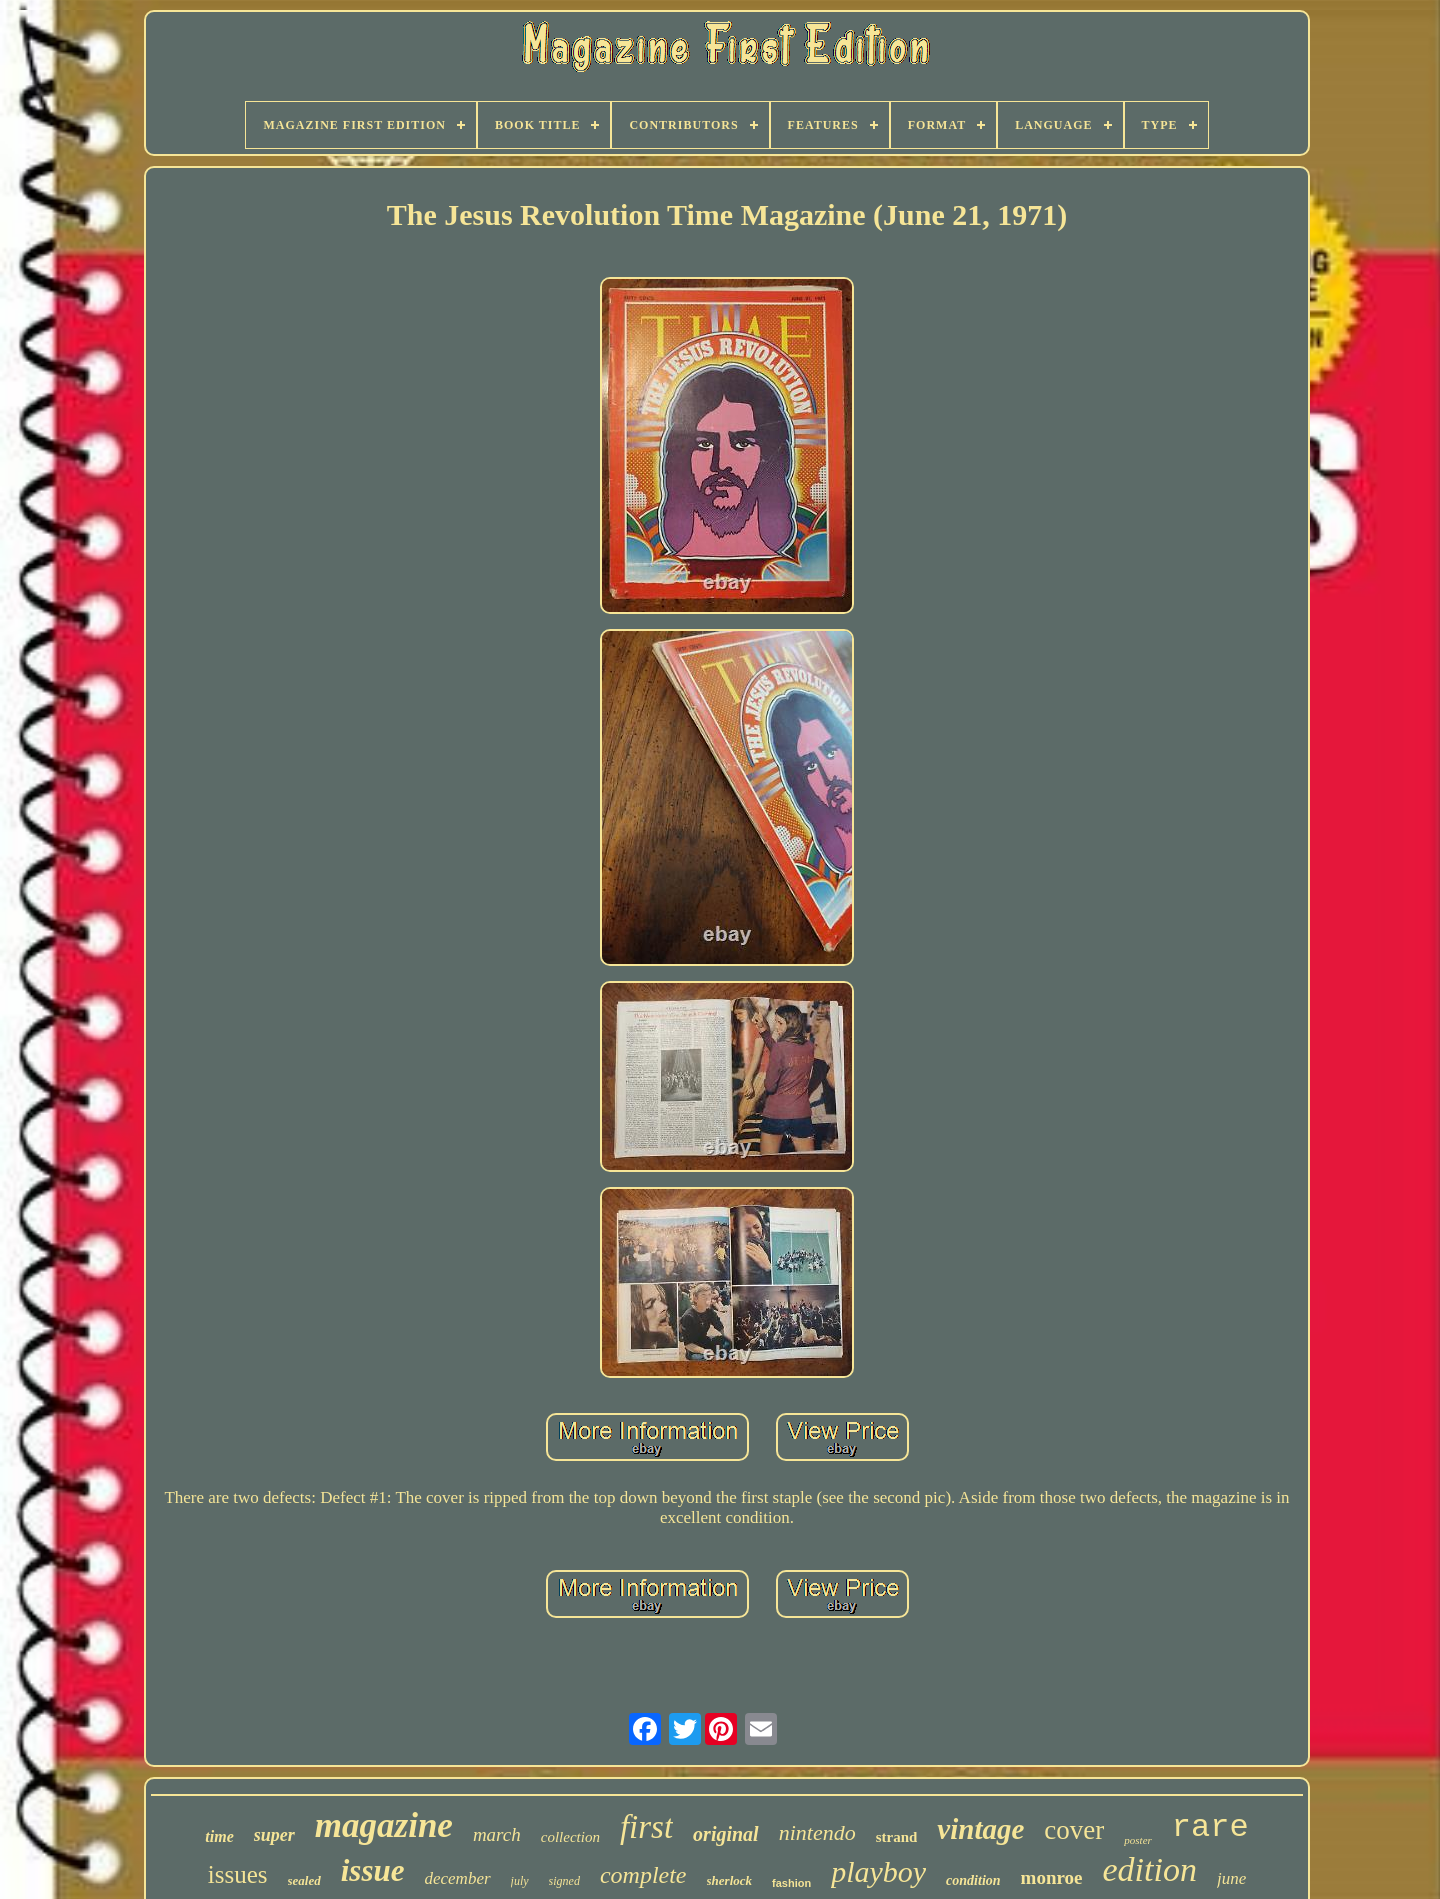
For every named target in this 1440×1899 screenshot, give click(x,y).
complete (643, 1875)
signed (564, 1881)
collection (570, 1837)
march (497, 1834)
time (219, 1836)
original (726, 1834)
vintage (980, 1829)
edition (1150, 1869)
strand (897, 1837)
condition (973, 1880)
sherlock (730, 1880)
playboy (878, 1871)
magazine (384, 1825)
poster (1138, 1840)
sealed (304, 1880)
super (274, 1835)
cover (1074, 1830)
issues (238, 1874)
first (646, 1827)
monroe (1052, 1877)
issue (373, 1870)
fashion (791, 1883)
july (520, 1881)
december (457, 1878)
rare (1210, 1827)
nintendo (817, 1832)
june (1231, 1878)
